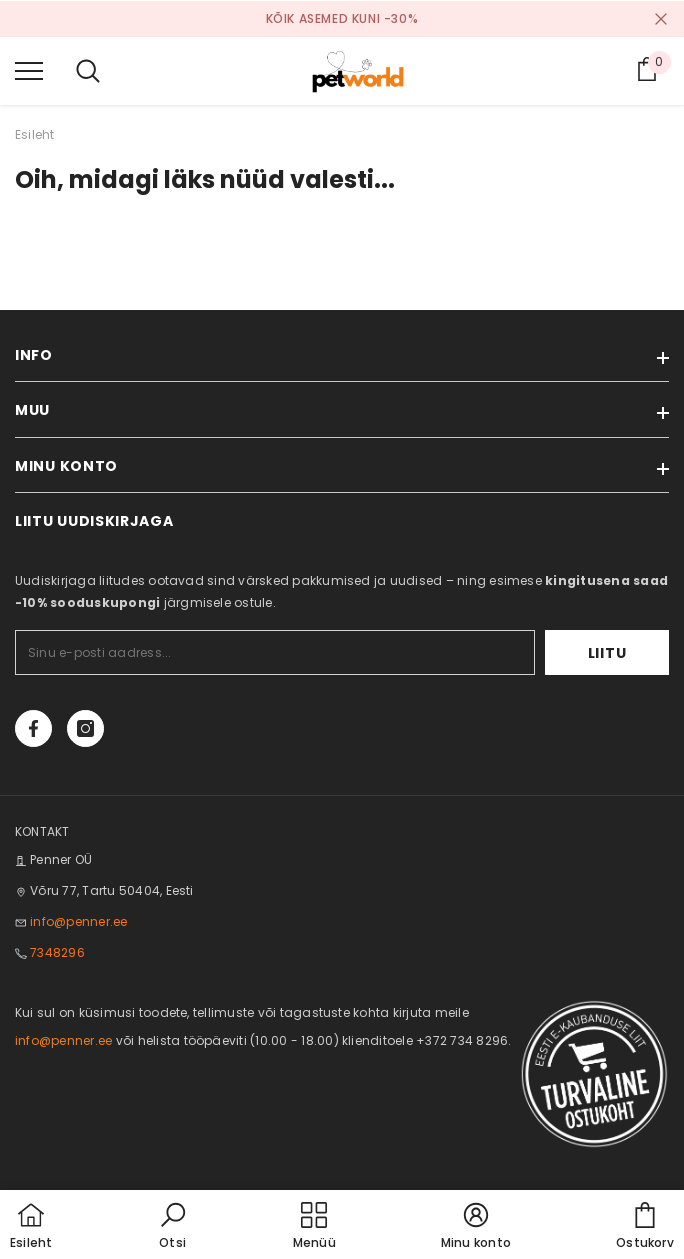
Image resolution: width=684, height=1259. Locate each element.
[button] (173, 1227)
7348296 (57, 952)
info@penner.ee (78, 921)
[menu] (29, 70)
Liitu (607, 653)
